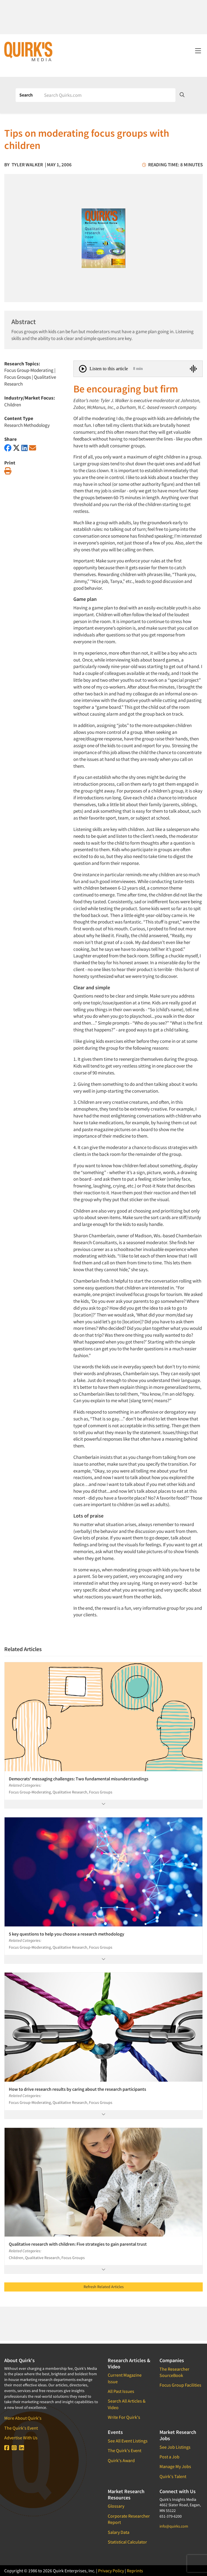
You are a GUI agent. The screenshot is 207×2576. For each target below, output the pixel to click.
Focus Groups (17, 377)
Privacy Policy (111, 2570)
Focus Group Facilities (180, 2385)
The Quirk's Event (21, 2428)
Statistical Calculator (127, 2542)
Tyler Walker (27, 164)
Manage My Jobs (175, 2466)
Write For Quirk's (124, 2417)
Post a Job (169, 2457)
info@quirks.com (174, 2526)
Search (26, 95)
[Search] (107, 95)
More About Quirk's (23, 2418)
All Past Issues (121, 2391)
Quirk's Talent (173, 2476)
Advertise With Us (21, 2437)
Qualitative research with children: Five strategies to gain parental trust (78, 2244)
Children (12, 405)
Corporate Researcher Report (129, 2519)
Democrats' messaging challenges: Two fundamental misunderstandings (78, 1779)
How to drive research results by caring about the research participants (77, 2089)
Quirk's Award (121, 2460)
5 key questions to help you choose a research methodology (66, 1934)
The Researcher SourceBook (174, 2372)
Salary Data (118, 2532)
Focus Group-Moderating (28, 370)
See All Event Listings (128, 2441)
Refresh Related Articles (104, 2286)
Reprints (135, 2570)
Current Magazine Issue (125, 2378)
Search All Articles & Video (127, 2404)
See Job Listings (175, 2447)
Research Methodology (27, 425)
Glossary (116, 2506)
